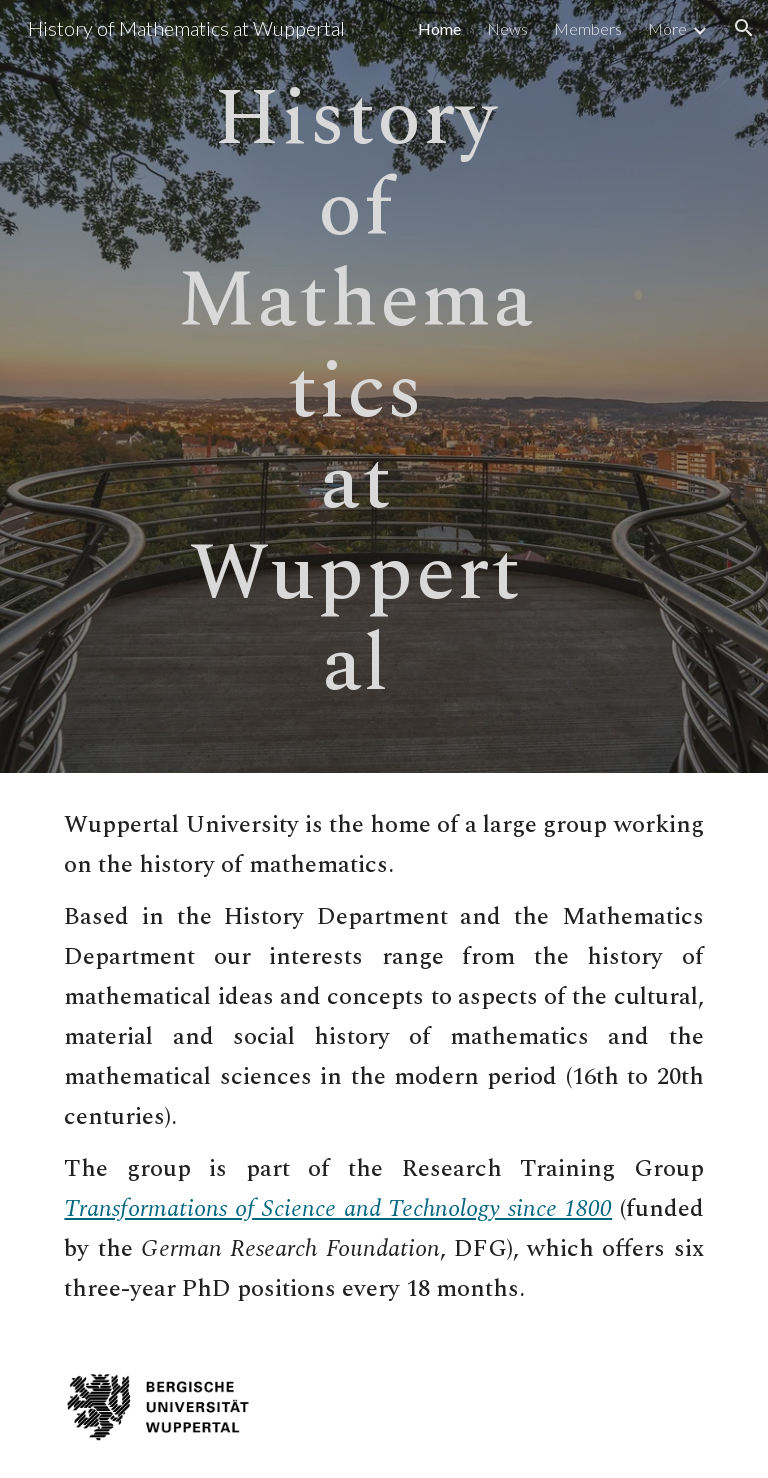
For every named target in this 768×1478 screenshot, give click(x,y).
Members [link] (588, 28)
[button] (744, 28)
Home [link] (439, 28)
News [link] (507, 28)
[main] (355, 386)
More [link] (667, 28)
